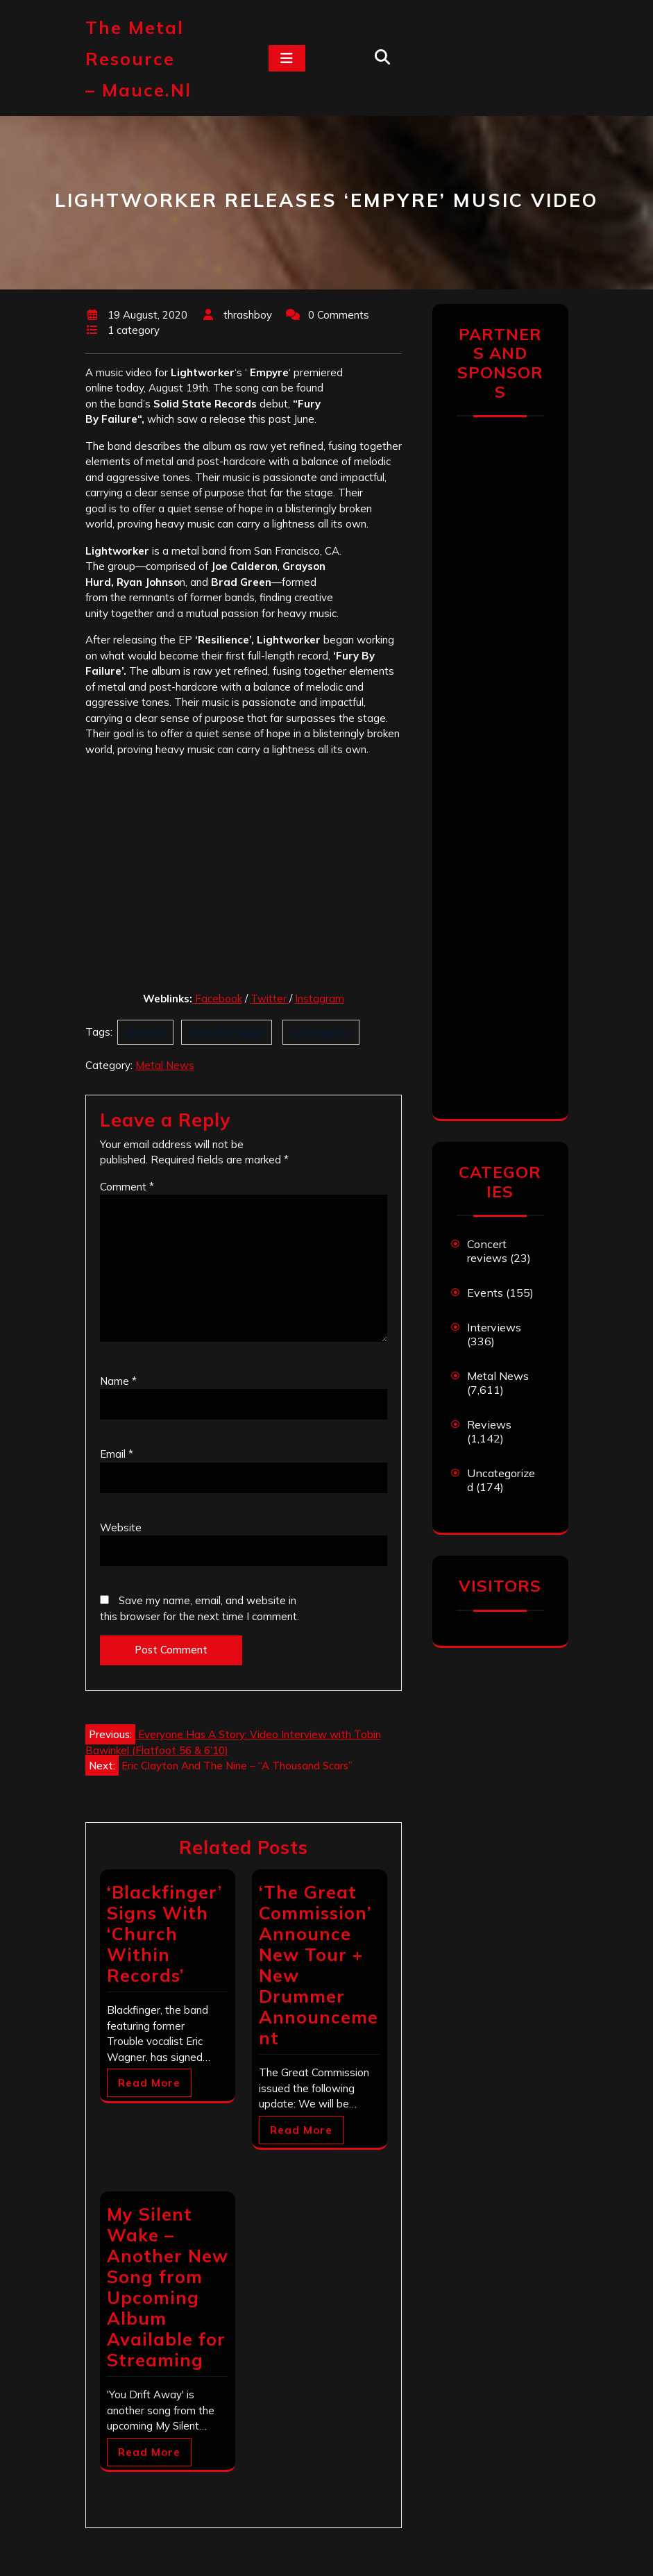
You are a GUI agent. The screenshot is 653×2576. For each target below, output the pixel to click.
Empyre (145, 1031)
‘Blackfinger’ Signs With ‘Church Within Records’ (164, 1933)
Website (121, 1527)
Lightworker (321, 1031)
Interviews (494, 1327)
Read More (149, 2082)
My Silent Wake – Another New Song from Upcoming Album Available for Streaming (167, 2287)
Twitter (270, 998)
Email (116, 1453)
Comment (127, 1186)
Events (485, 1292)
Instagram (319, 998)
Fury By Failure (226, 1031)
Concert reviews (487, 1251)
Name (118, 1381)
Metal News (164, 1065)
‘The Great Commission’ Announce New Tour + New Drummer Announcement (318, 1964)
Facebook (218, 998)
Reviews (489, 1424)
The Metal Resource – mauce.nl (138, 59)
